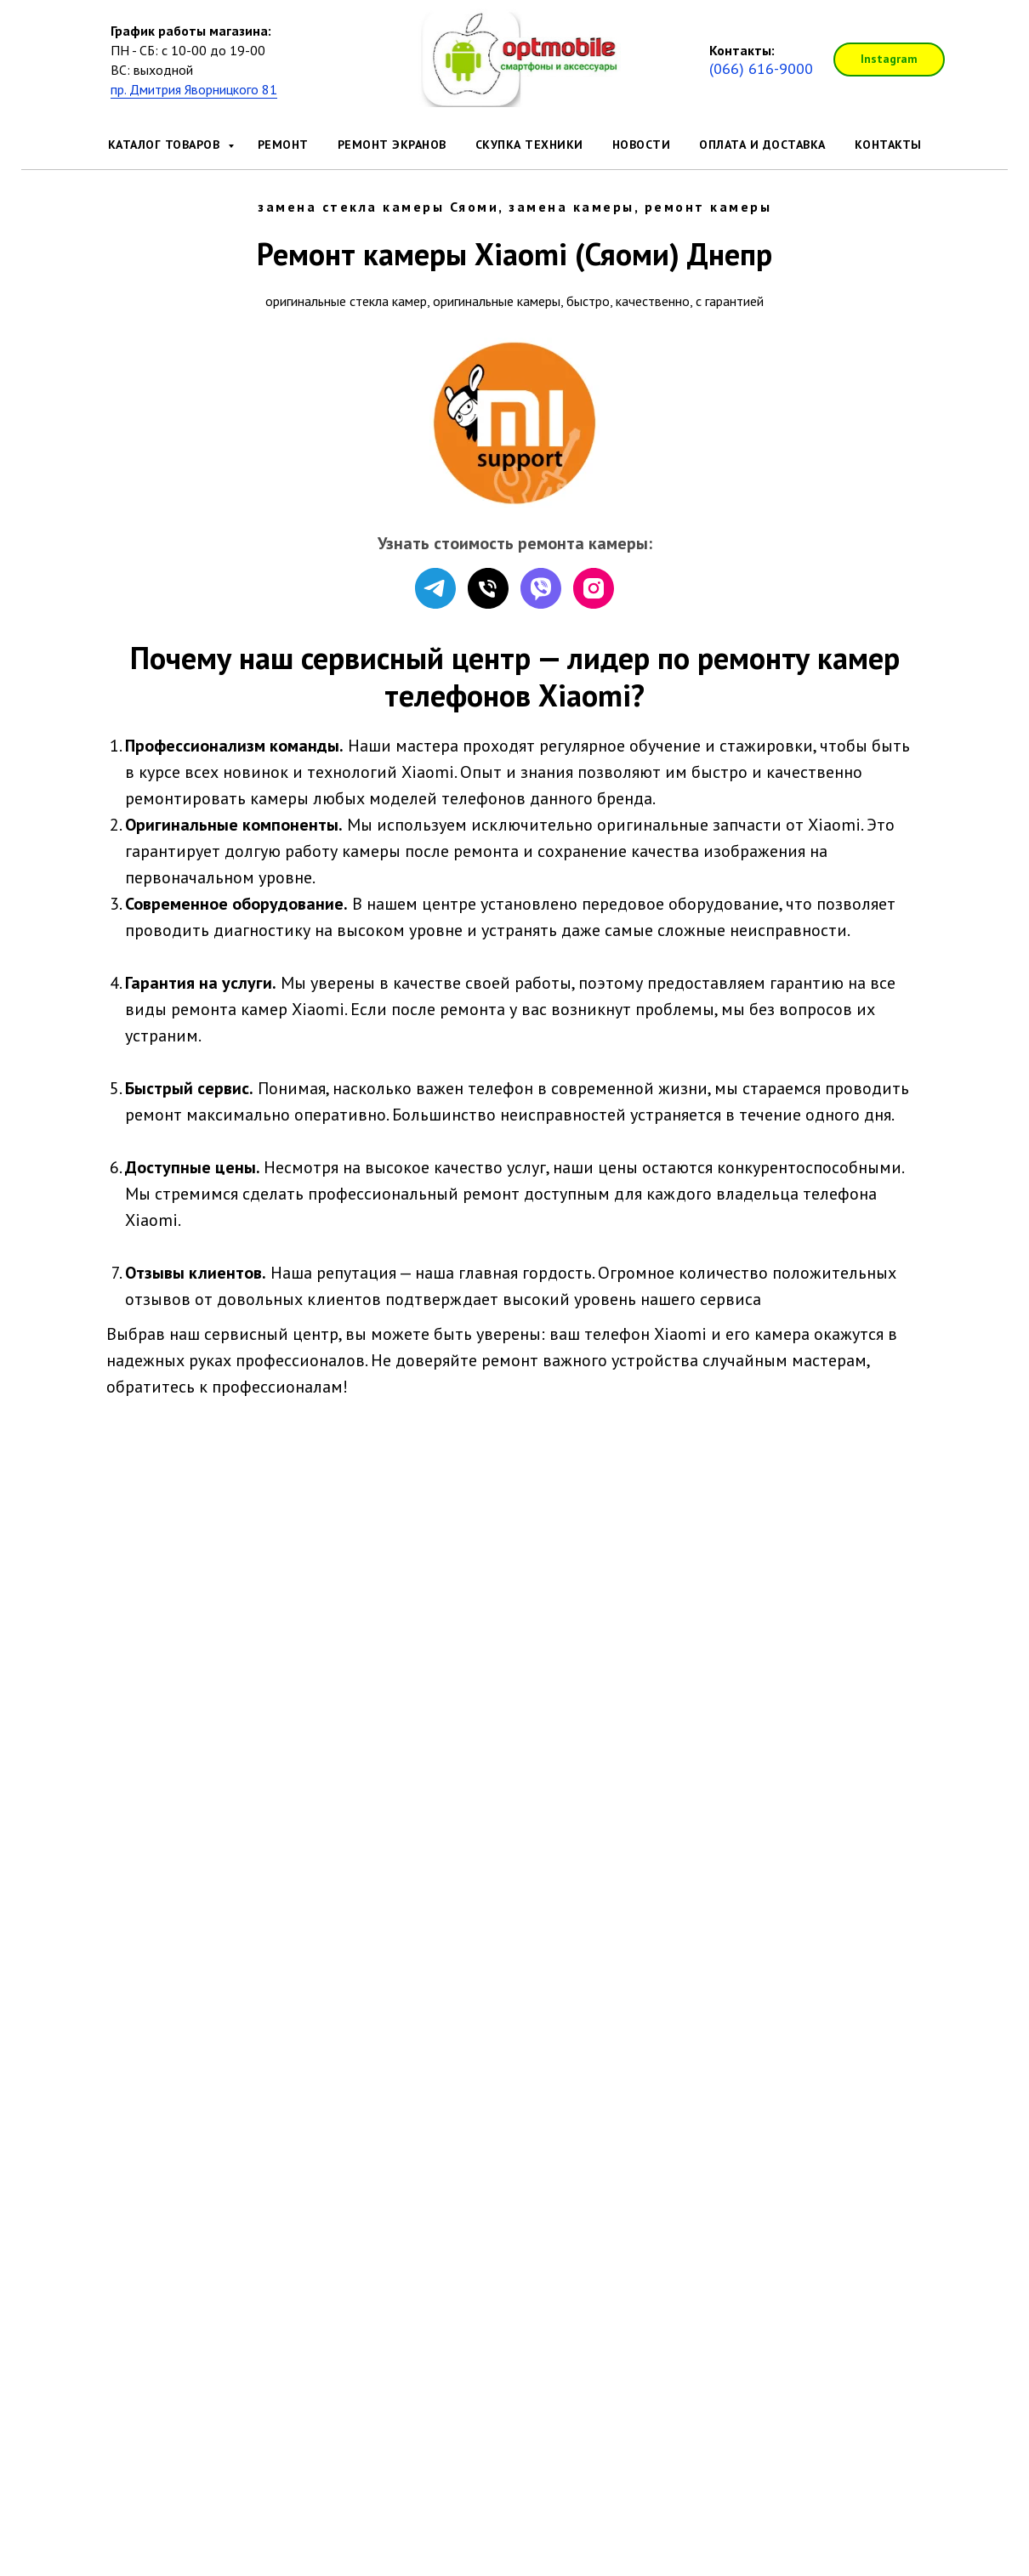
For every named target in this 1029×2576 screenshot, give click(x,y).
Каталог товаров (166, 144)
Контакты (888, 144)
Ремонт (283, 144)
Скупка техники (529, 144)
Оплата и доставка (762, 144)
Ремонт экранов (392, 144)
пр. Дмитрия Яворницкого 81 (194, 89)
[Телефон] (488, 588)
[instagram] (593, 588)
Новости (641, 144)
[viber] (540, 588)
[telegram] (435, 588)
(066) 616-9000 (761, 68)
